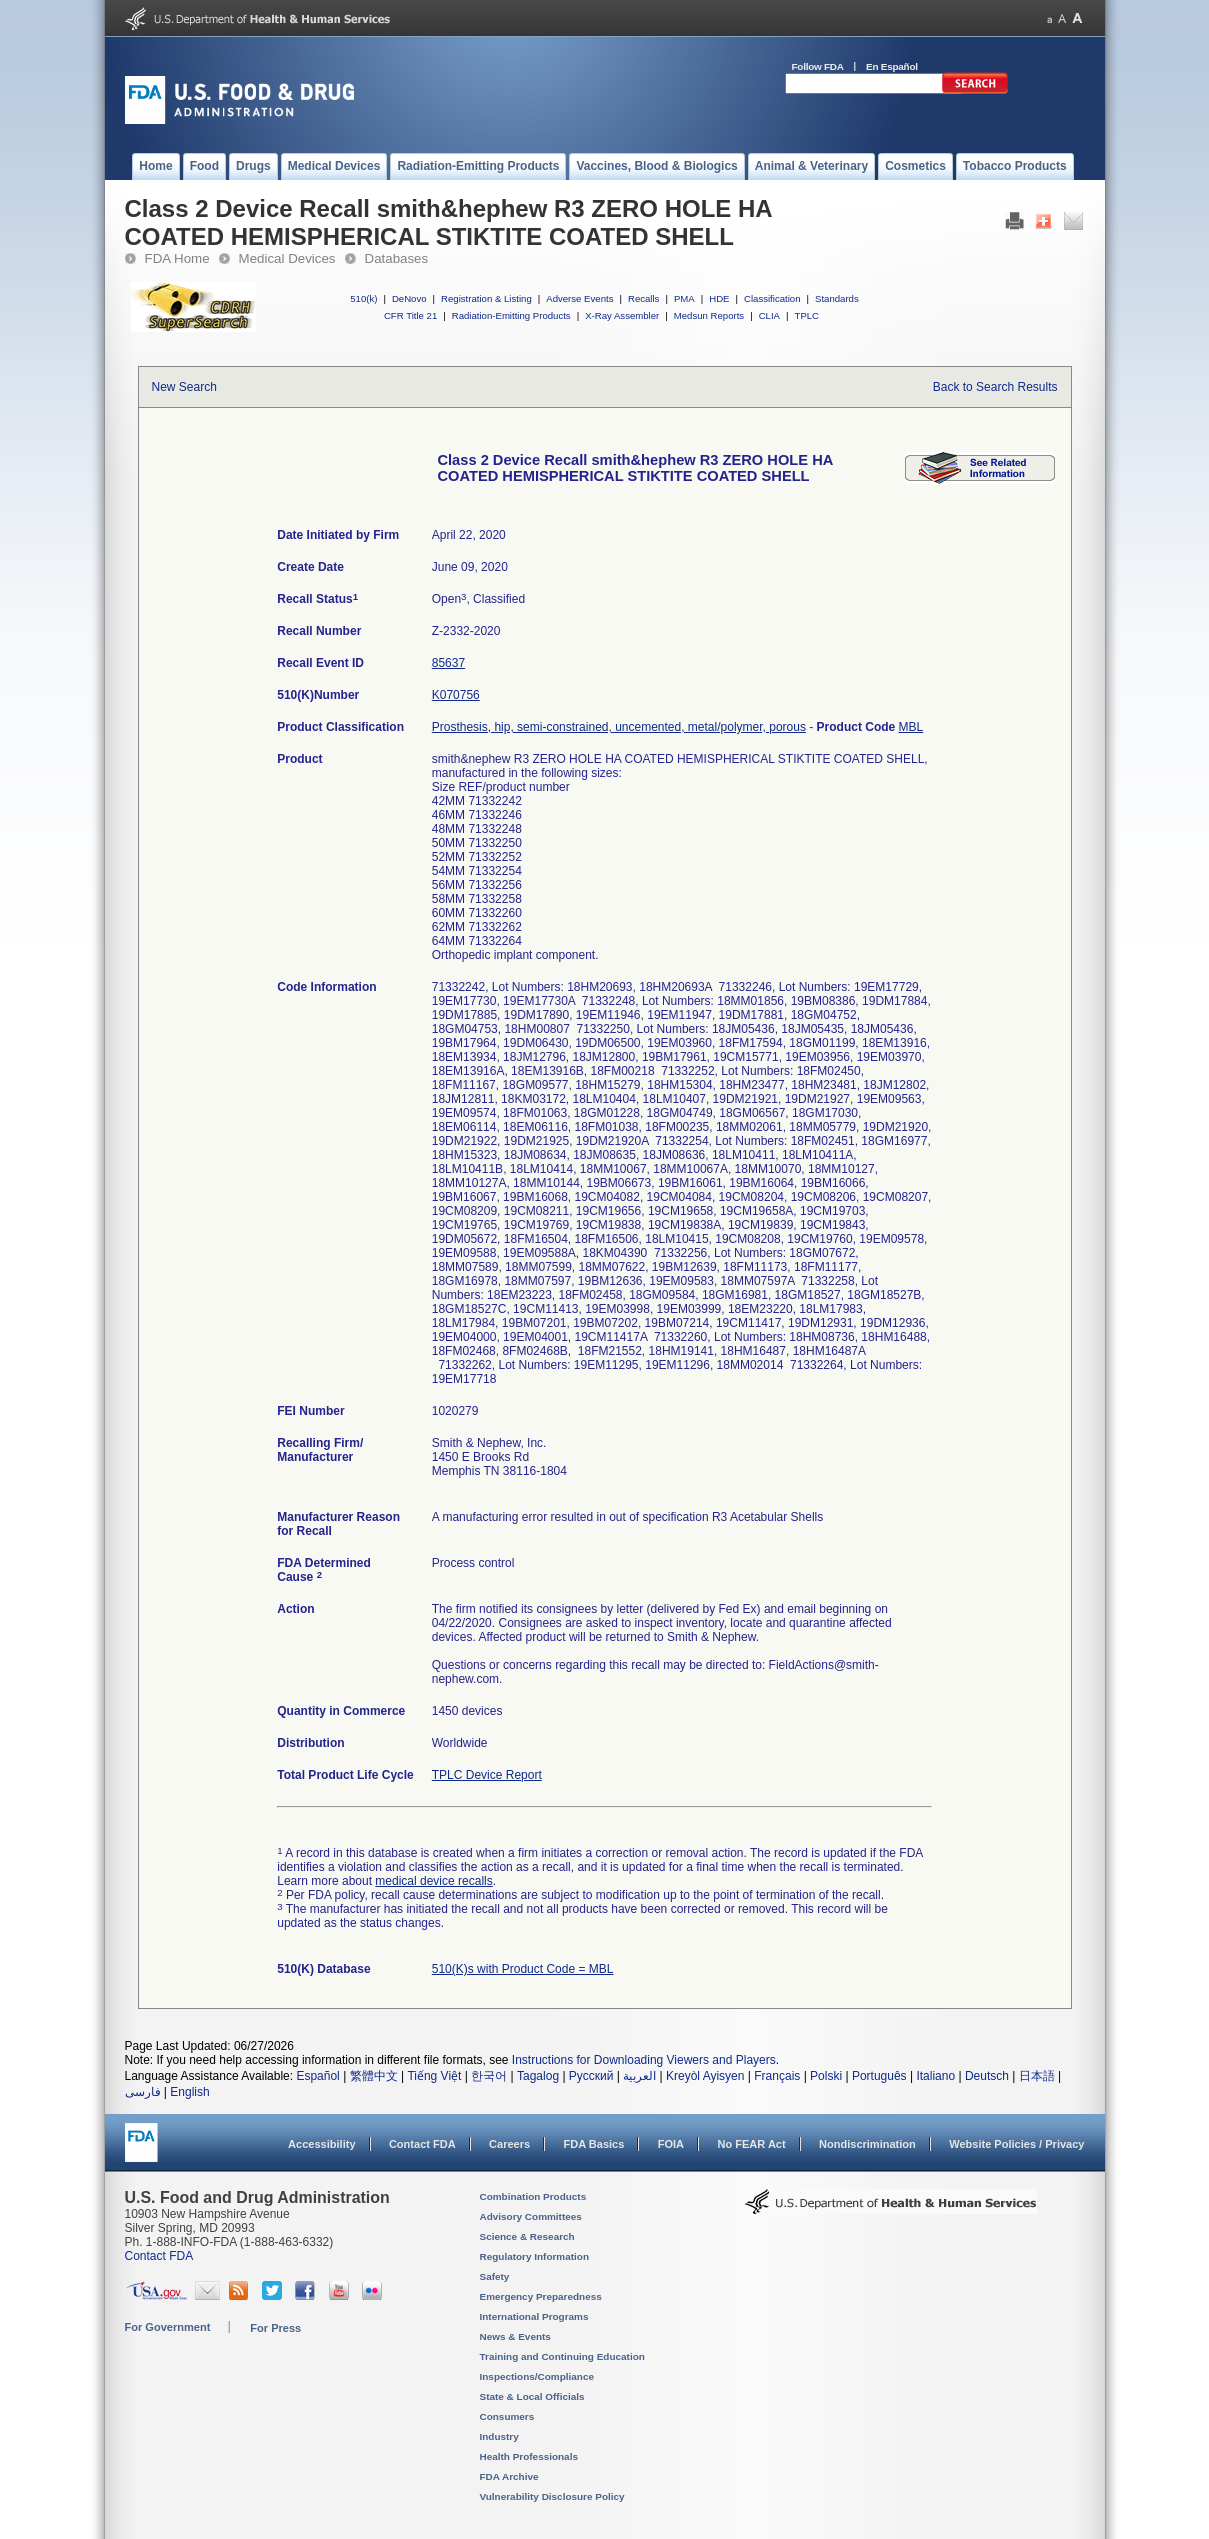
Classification (772, 298)
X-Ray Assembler (622, 315)
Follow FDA (818, 66)
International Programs (534, 2316)
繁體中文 (374, 2076)
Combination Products (533, 2196)
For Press (275, 2328)
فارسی (143, 2092)
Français (777, 2076)
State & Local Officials (532, 2396)
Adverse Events (579, 298)
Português (879, 2076)
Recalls (643, 298)
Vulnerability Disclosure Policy (552, 2496)
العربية (639, 2076)
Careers (509, 2144)
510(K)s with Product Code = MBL (523, 1969)
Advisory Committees (531, 2216)
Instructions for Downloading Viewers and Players (644, 2060)
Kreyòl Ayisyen (705, 2076)
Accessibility (321, 2144)
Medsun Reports (709, 315)
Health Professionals (529, 2456)
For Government (168, 2327)
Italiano (935, 2076)
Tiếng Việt (434, 2076)
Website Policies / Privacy (1016, 2144)
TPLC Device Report (487, 1775)
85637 (448, 663)
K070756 (456, 695)
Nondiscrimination (867, 2144)
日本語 (1037, 2076)
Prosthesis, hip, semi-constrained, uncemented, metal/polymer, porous (619, 727)
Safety (495, 2276)
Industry (499, 2436)
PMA (684, 298)
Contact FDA (422, 2144)
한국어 (489, 2076)
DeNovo (409, 298)
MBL (911, 727)
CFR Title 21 (410, 315)
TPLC (807, 315)
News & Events (515, 2336)
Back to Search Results (995, 387)
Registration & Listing (486, 298)
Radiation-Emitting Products (511, 315)
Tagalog (538, 2076)
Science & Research (527, 2236)
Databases (397, 258)
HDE (719, 298)
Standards (837, 298)
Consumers (507, 2416)
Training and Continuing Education (562, 2356)
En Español (892, 66)
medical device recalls (433, 1881)
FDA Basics (593, 2144)
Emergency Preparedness (541, 2296)
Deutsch (987, 2076)
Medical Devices (287, 258)
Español (317, 2076)
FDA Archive (509, 2476)
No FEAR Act (751, 2144)
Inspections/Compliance (537, 2376)
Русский (591, 2076)
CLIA (769, 315)
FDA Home (177, 258)
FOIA (671, 2144)
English (189, 2092)
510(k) (363, 298)
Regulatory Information (535, 2256)
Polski (826, 2076)
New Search (184, 387)
